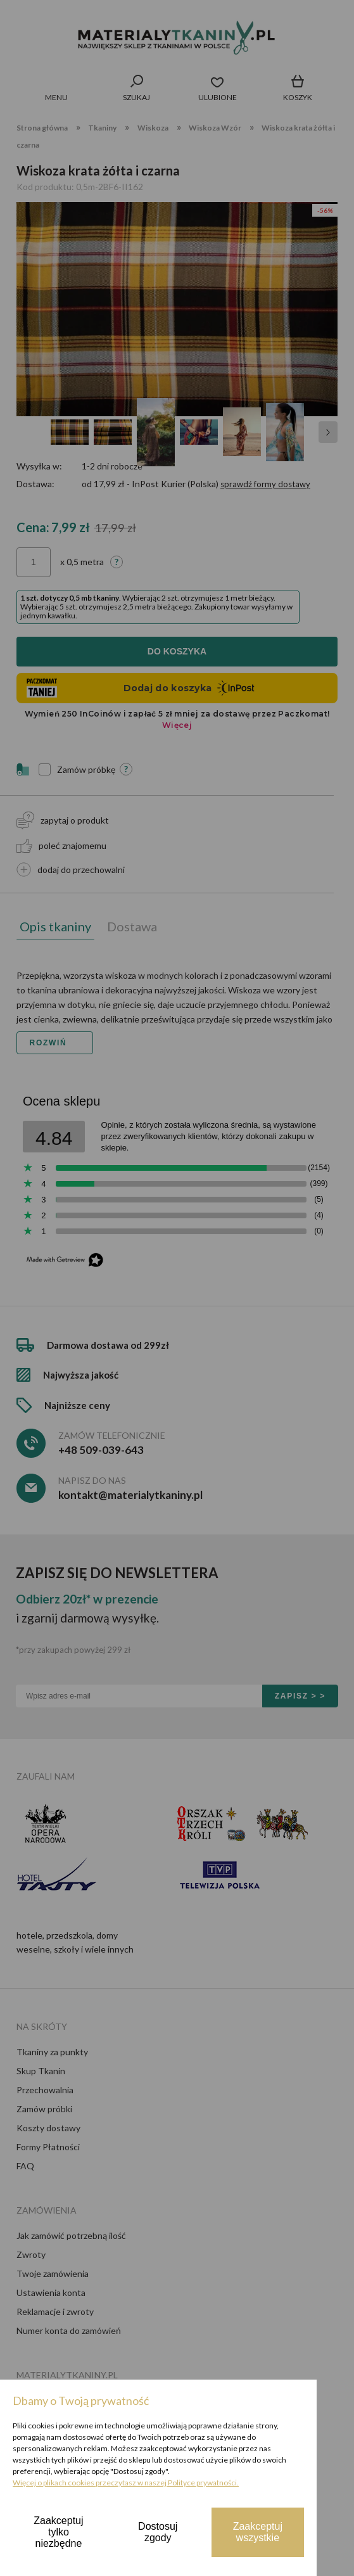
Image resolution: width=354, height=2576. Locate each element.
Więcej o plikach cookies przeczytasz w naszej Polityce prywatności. (126, 2482)
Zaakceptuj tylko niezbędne (58, 2532)
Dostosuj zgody (157, 2532)
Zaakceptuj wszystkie (257, 2532)
